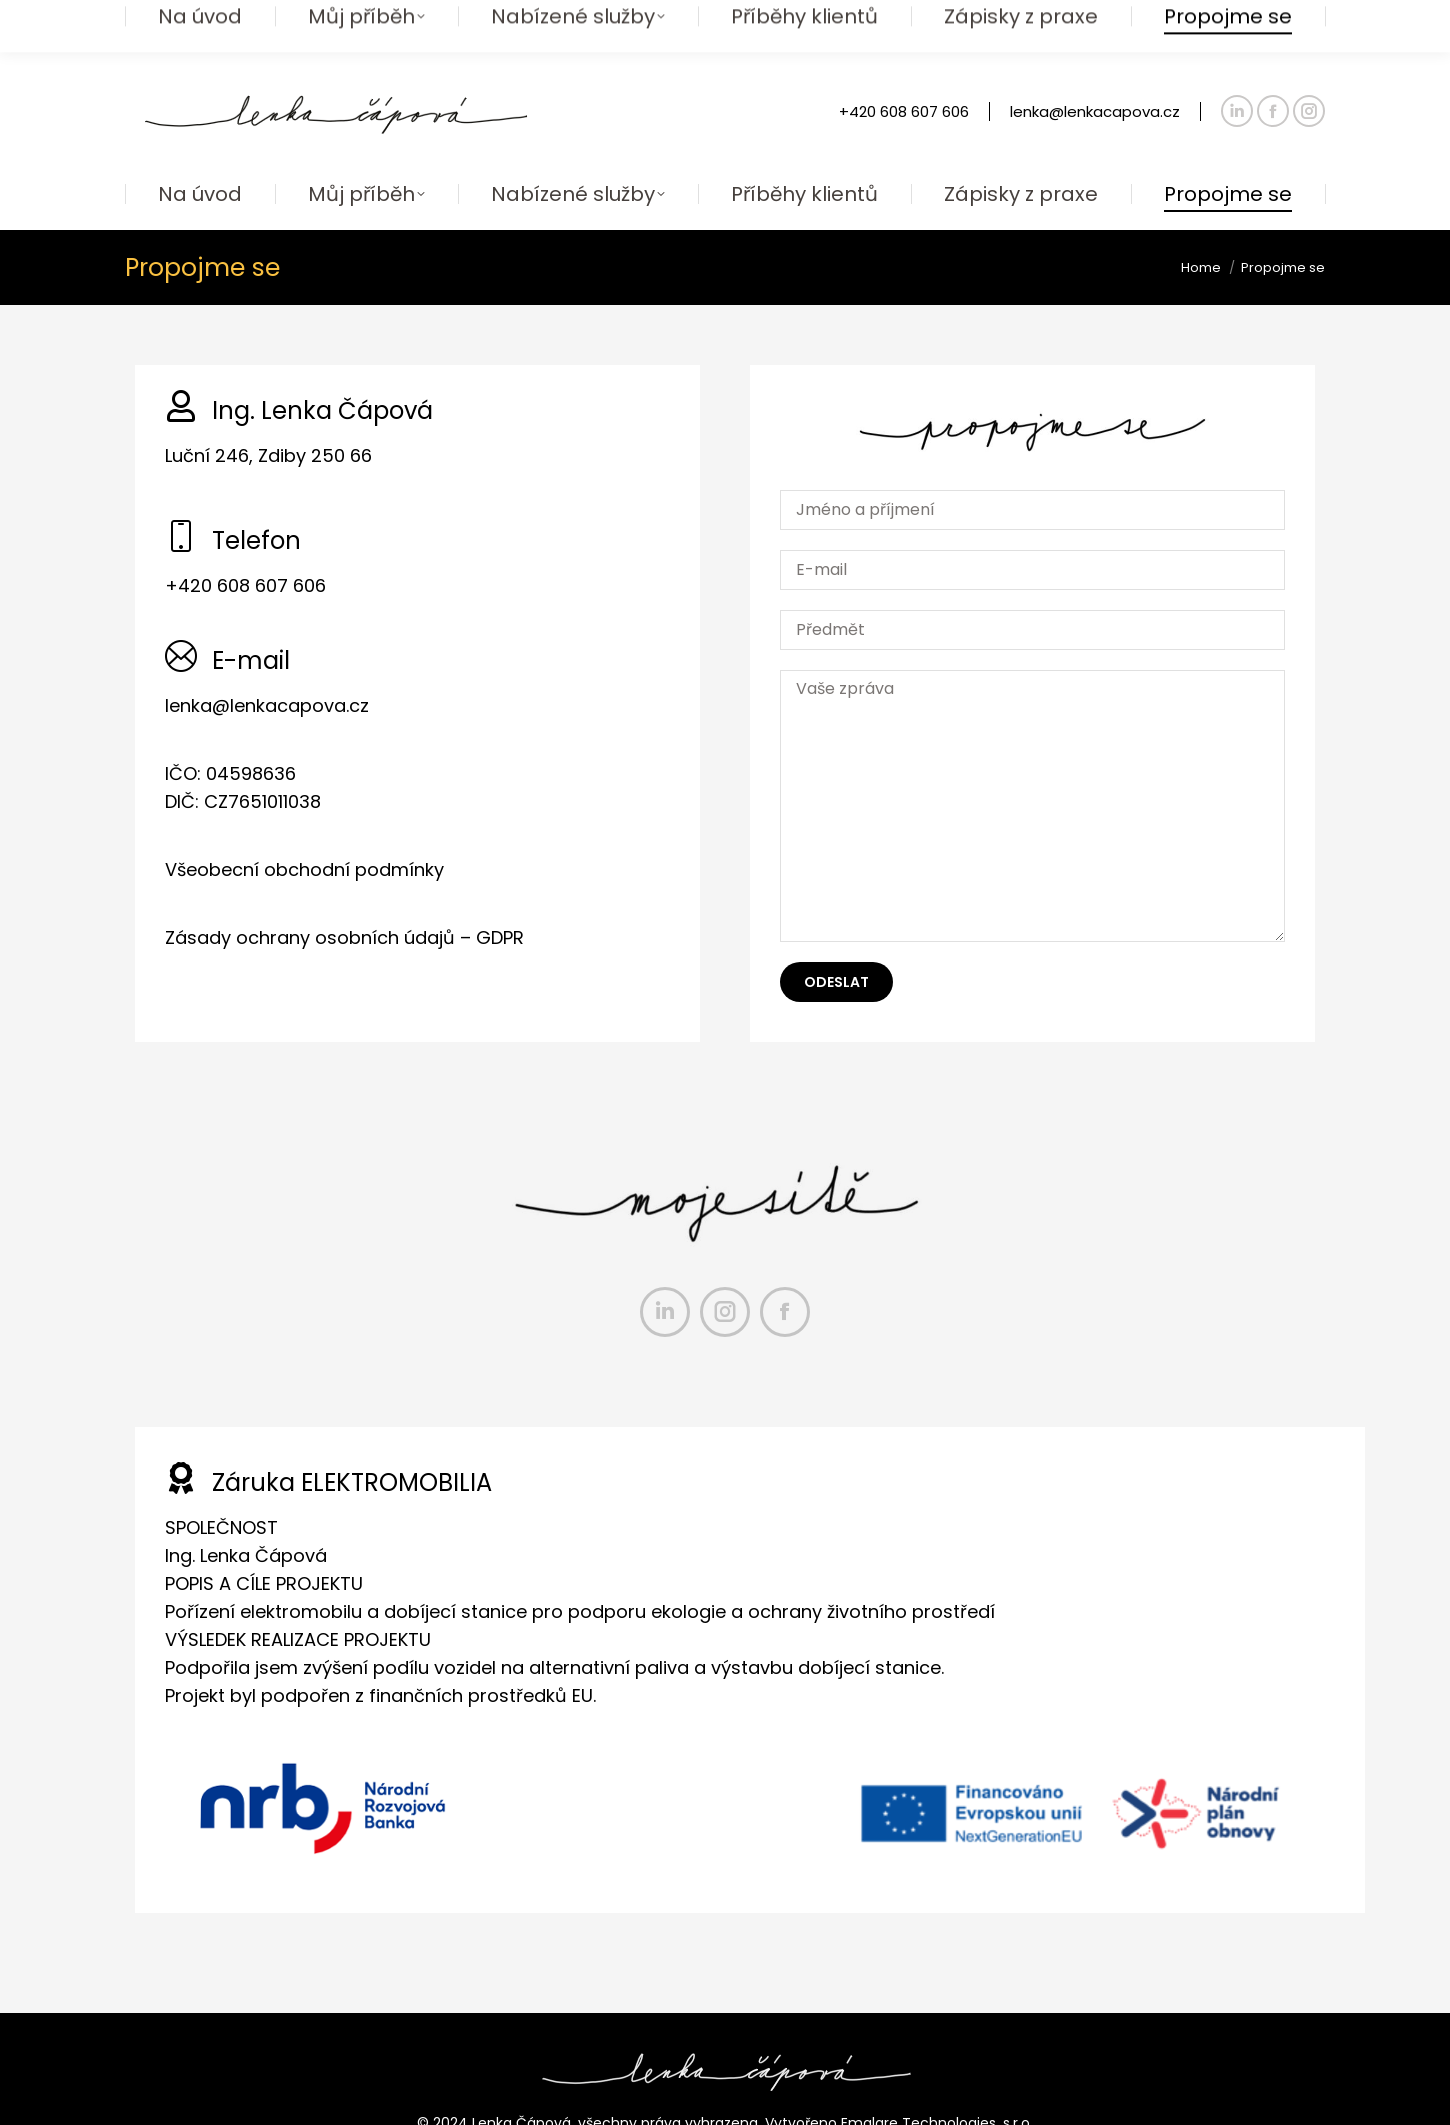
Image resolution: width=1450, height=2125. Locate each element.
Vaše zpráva (1032, 766)
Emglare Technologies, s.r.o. (937, 2083)
